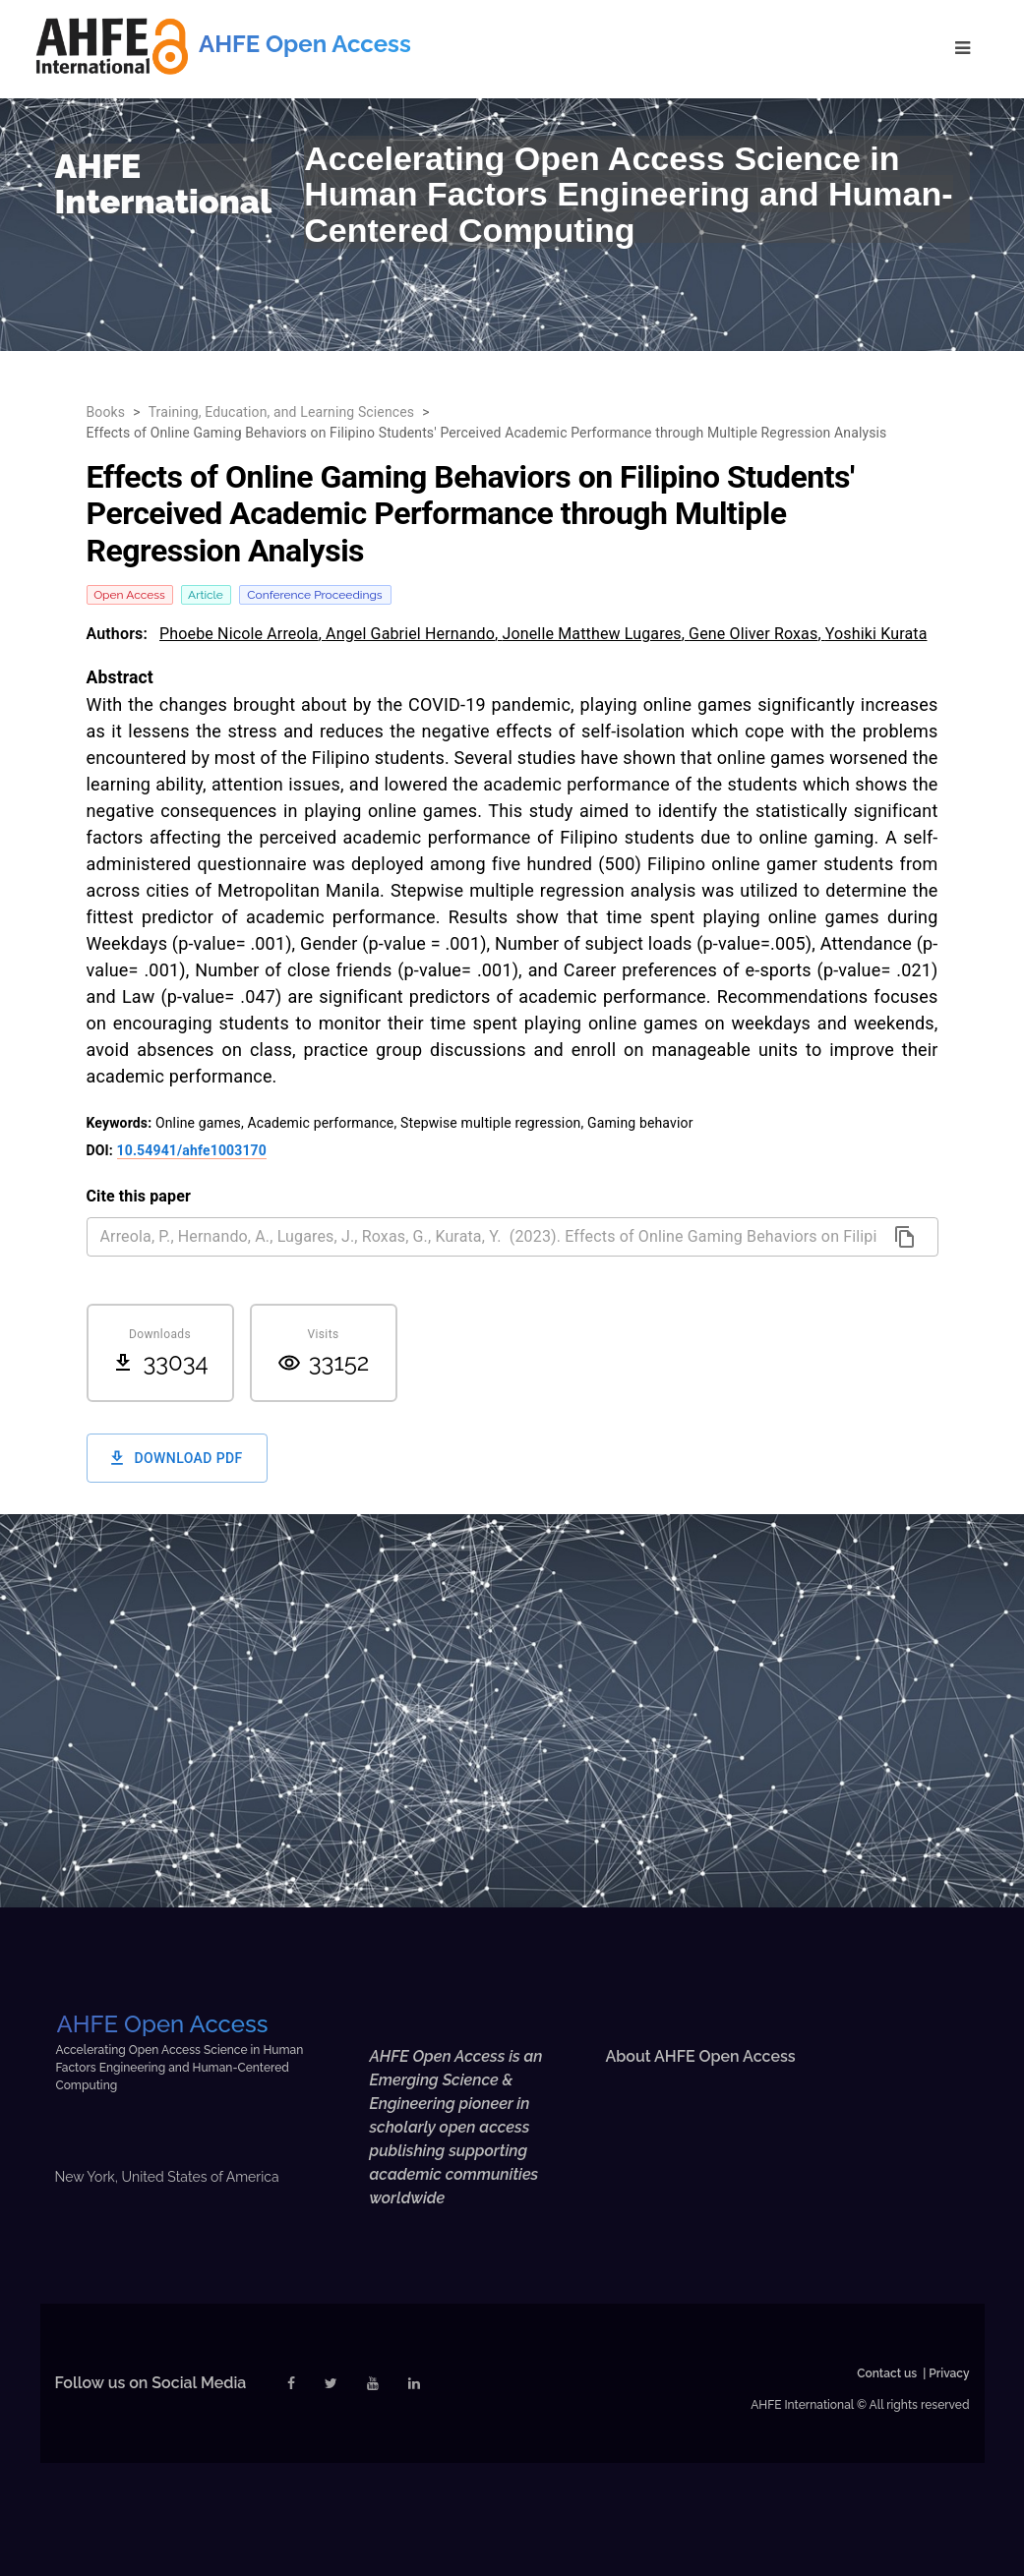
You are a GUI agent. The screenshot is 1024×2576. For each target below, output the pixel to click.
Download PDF (177, 1458)
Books (106, 412)
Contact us (887, 2373)
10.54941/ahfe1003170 (192, 1150)
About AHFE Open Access (700, 2056)
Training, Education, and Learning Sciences (282, 412)
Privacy (949, 2373)
